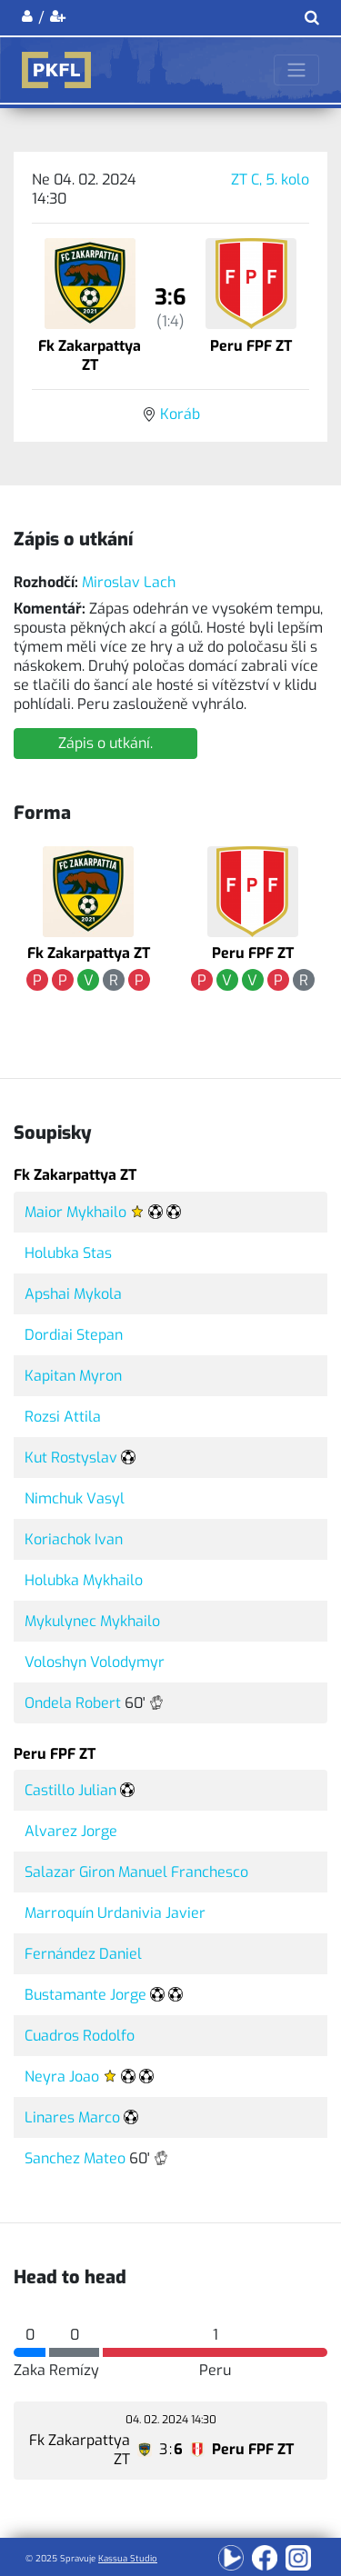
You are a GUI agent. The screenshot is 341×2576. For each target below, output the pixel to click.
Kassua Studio (127, 2558)
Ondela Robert (73, 1702)
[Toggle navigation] (296, 70)
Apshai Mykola (73, 1293)
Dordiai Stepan (74, 1334)
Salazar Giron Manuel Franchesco (136, 1872)
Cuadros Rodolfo (80, 2035)
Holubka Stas (68, 1253)
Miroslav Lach (129, 582)
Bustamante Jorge (85, 1994)
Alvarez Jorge (71, 1831)
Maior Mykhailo (75, 1212)
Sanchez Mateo (75, 2158)
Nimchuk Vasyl (75, 1498)
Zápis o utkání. (105, 743)
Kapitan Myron (73, 1375)
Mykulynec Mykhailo (92, 1621)
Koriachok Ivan (74, 1539)
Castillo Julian (70, 1790)
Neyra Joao (62, 2076)
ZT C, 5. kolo (270, 179)
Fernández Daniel (83, 1953)
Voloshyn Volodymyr (95, 1662)
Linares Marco (72, 2117)
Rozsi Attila (63, 1416)
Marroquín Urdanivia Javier (115, 1912)
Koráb (180, 414)
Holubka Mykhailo (84, 1580)
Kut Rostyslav (71, 1457)
